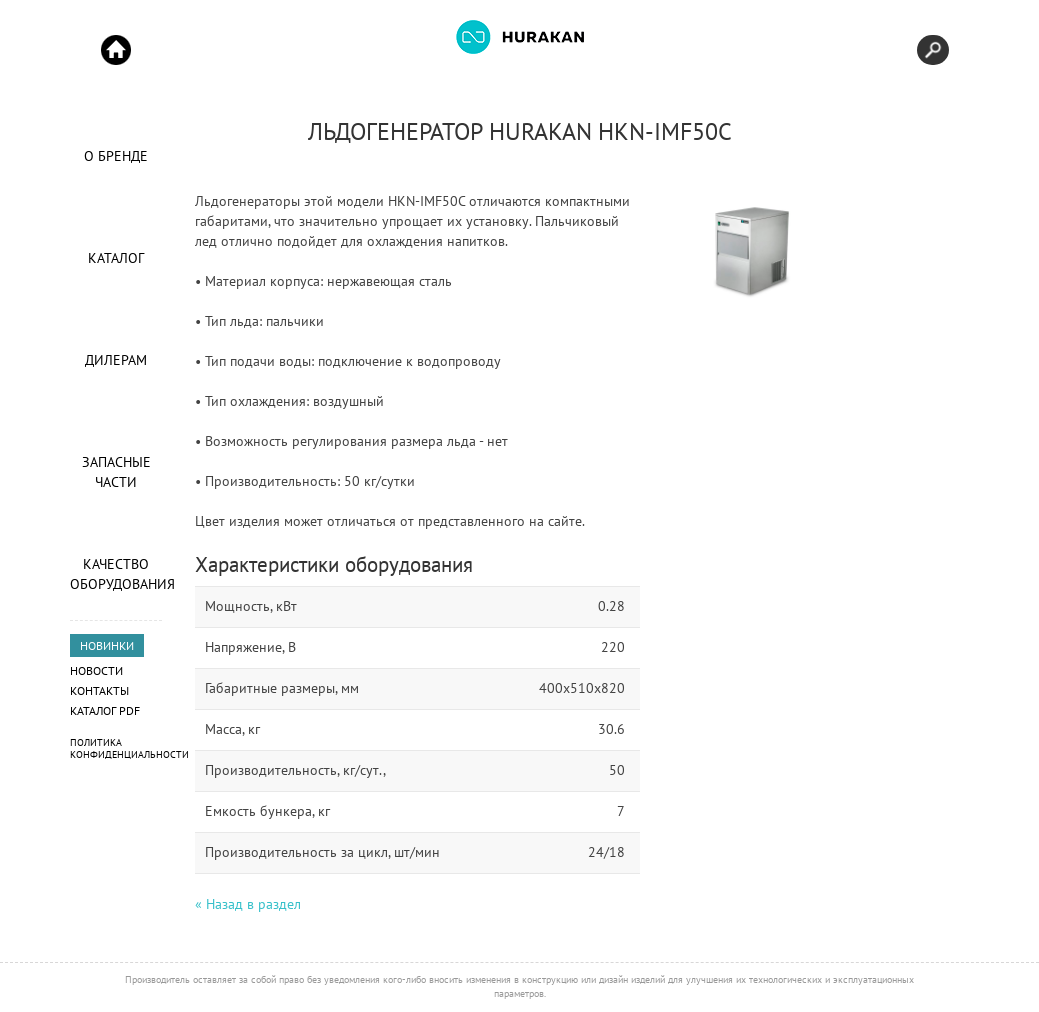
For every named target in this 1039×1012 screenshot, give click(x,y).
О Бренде (116, 156)
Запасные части (116, 472)
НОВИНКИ (107, 645)
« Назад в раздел (248, 904)
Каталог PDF (105, 710)
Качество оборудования (116, 574)
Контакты (99, 690)
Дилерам (116, 360)
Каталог (116, 258)
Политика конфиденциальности (129, 748)
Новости (96, 670)
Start (116, 50)
